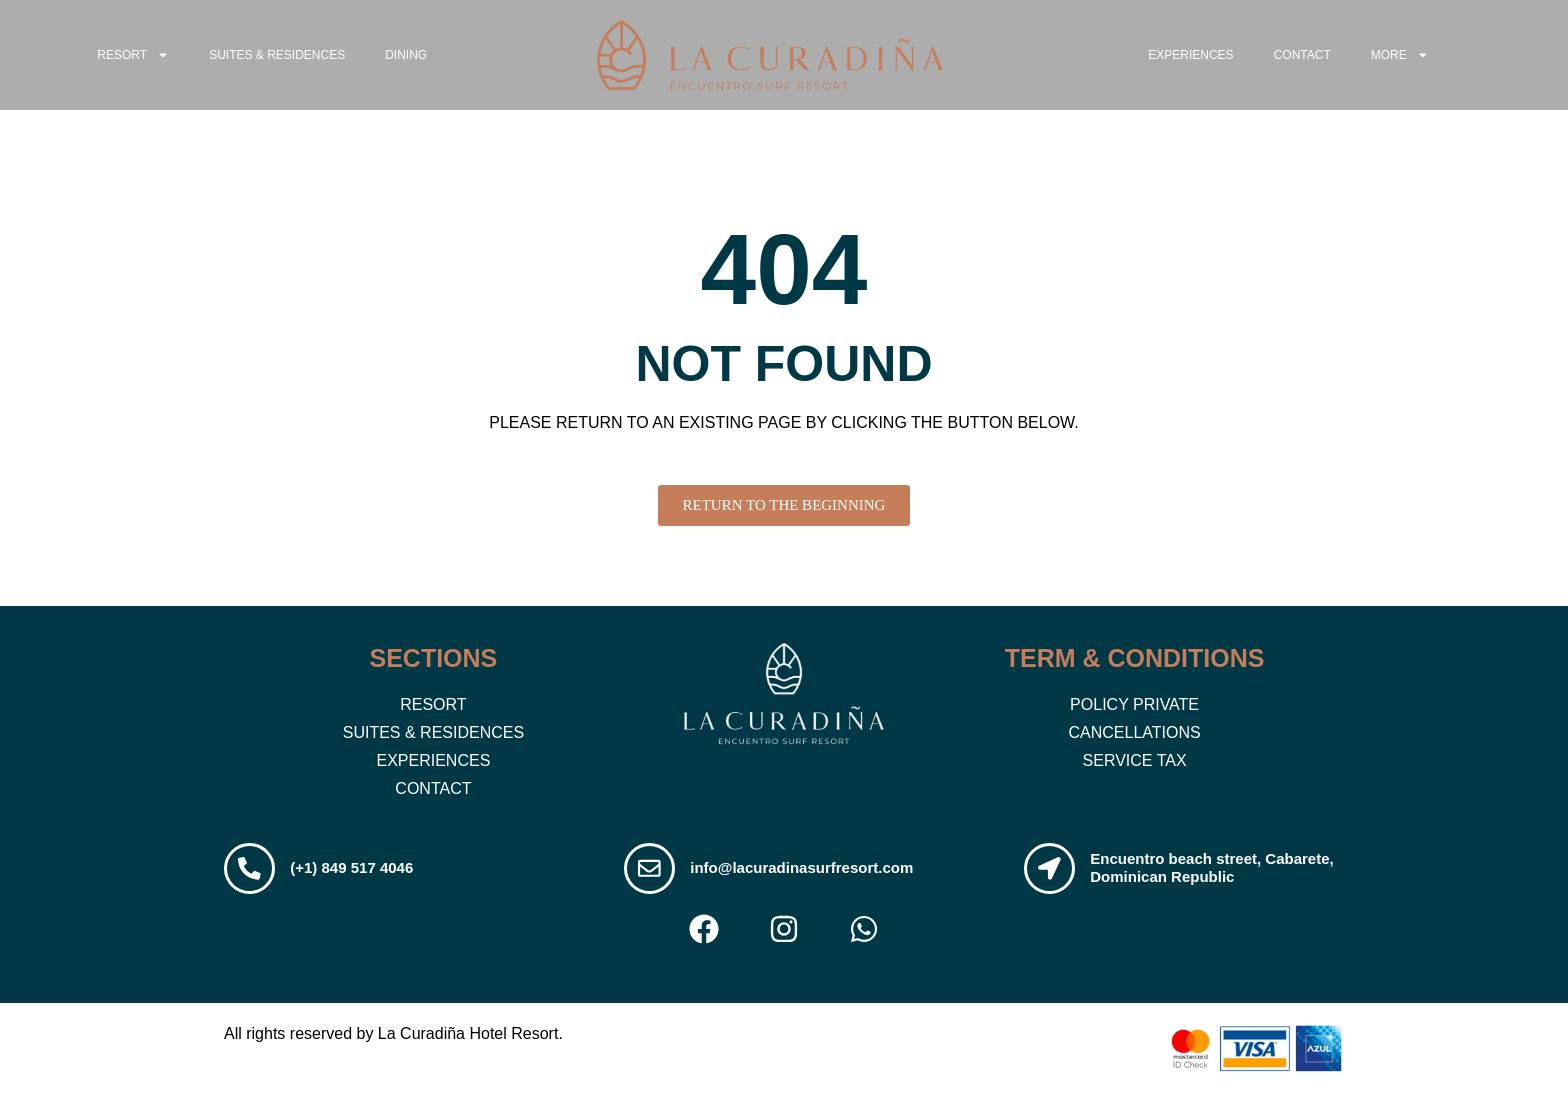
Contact (1302, 55)
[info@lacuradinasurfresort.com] (652, 871)
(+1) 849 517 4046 (356, 869)
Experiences (1190, 55)
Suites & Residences (277, 55)
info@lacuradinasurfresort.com (806, 869)
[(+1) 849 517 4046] (252, 871)
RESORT (133, 55)
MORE (1400, 55)
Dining (406, 55)
